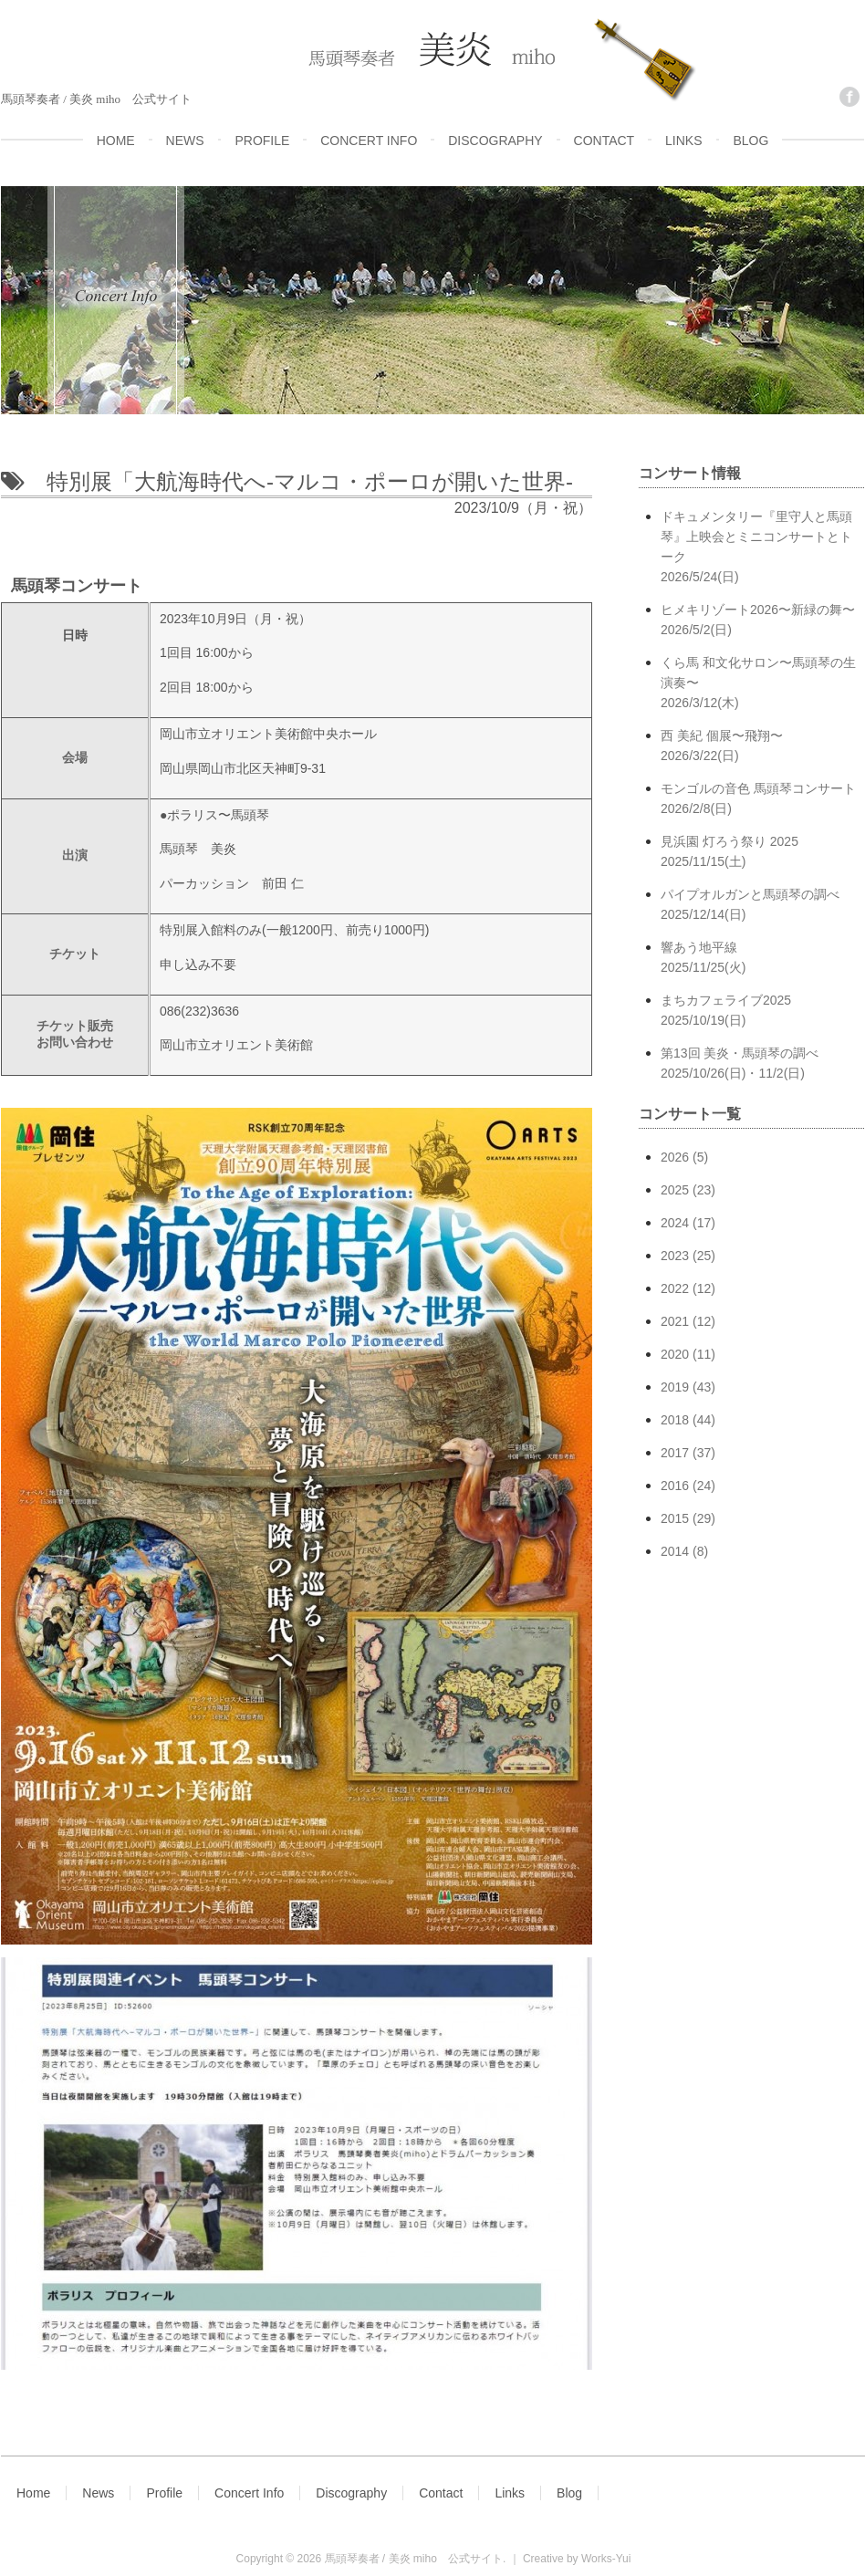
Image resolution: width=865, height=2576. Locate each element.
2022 (675, 1288)
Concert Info (249, 2493)
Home (33, 2493)
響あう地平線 (762, 958)
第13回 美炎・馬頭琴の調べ (762, 1064)
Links (510, 2493)
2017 (675, 1452)
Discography (351, 2493)
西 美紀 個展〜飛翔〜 (762, 747)
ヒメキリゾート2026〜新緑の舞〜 (762, 621)
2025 (675, 1190)
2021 (675, 1321)
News (98, 2493)
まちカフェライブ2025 (762, 1011)
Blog (569, 2493)
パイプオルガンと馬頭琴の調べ (762, 905)
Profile (164, 2493)
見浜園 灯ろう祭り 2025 (762, 852)
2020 (675, 1354)
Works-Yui (606, 2558)
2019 (675, 1387)
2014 (675, 1551)
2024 (675, 1222)
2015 (675, 1518)
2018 (675, 1420)
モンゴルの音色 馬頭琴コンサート (762, 800)
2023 (675, 1255)
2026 (675, 1157)
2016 (675, 1485)
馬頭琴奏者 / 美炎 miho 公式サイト (414, 2558)
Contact (441, 2493)
